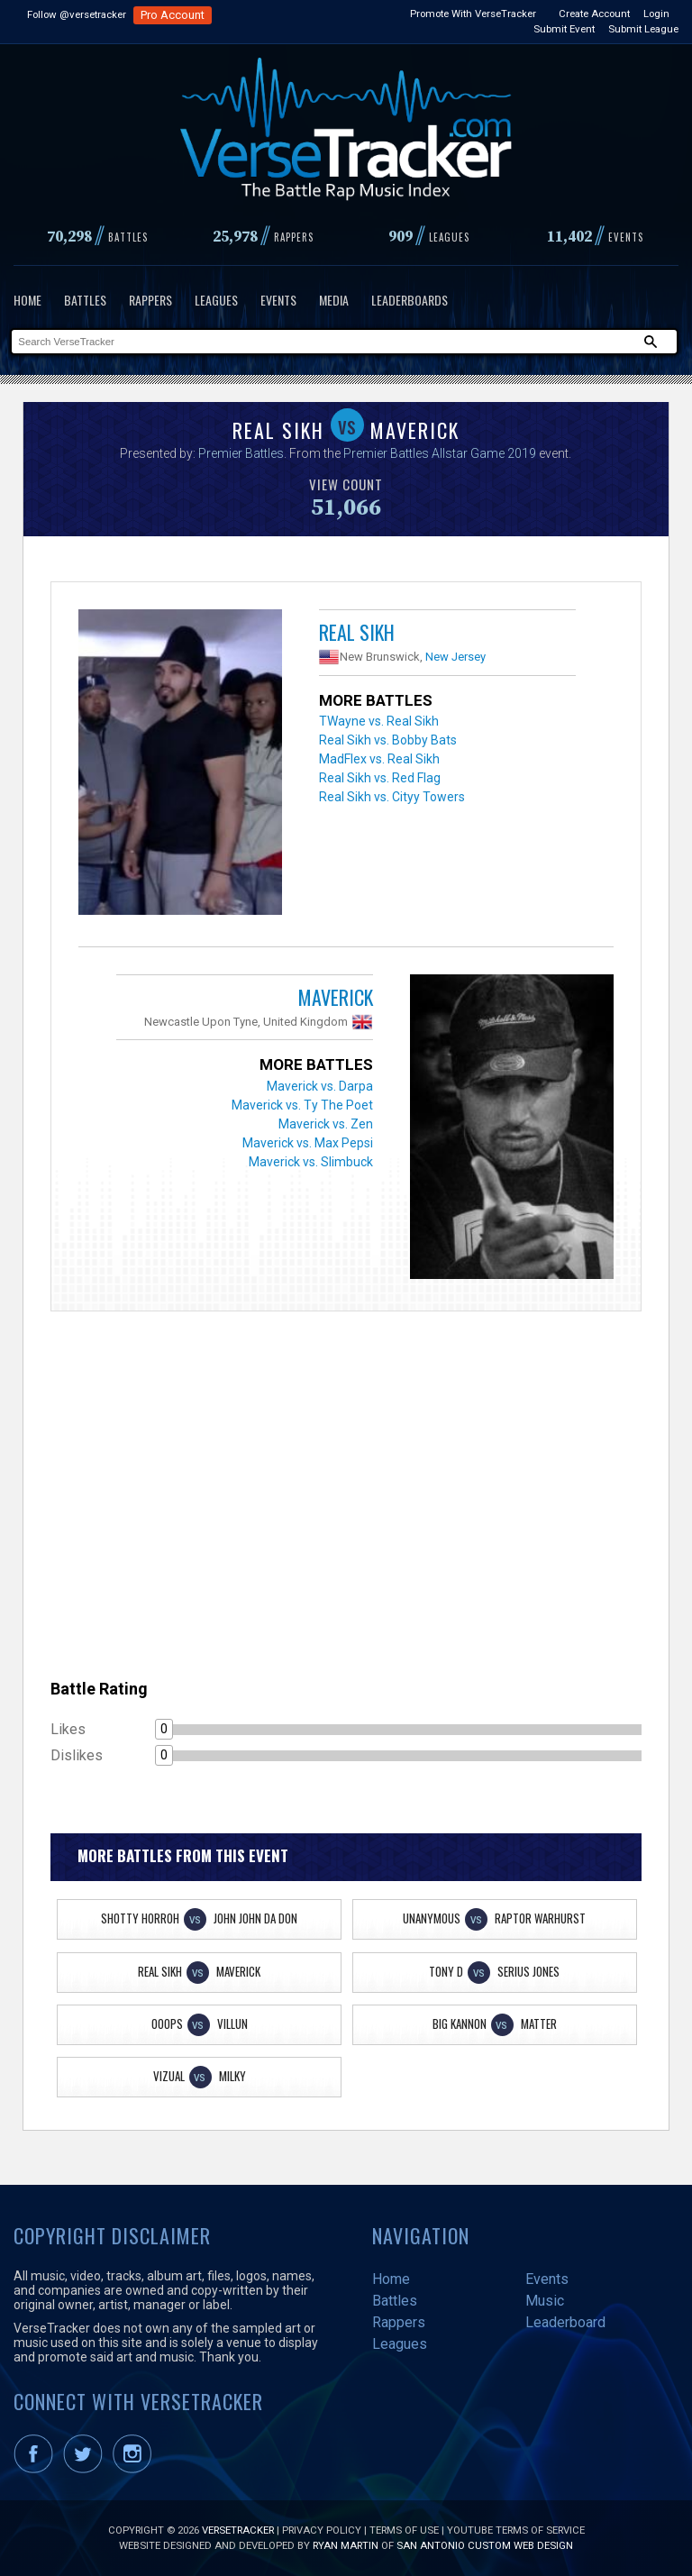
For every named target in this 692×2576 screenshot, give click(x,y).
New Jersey (455, 656)
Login (656, 13)
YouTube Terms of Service (516, 2530)
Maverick (335, 996)
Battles (85, 299)
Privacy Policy (321, 2530)
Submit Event (564, 29)
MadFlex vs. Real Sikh (379, 759)
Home (27, 299)
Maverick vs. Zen (325, 1124)
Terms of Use (404, 2530)
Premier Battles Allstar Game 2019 (439, 453)
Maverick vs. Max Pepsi (307, 1143)
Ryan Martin (345, 2545)
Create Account (594, 13)
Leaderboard (565, 2322)
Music (544, 2300)
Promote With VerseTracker (473, 13)
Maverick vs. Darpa (320, 1086)
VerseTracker (238, 2530)
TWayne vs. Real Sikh (379, 721)
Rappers (150, 299)
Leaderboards (409, 299)
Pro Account (173, 15)
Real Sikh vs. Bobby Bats (388, 740)
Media (334, 299)
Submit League (643, 29)
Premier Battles (241, 453)
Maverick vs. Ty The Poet (302, 1105)
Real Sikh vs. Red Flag (380, 778)
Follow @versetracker (76, 14)
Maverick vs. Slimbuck (311, 1162)
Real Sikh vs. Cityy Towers (392, 797)
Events (278, 299)
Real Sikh (357, 631)
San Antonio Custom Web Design (484, 2545)
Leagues (216, 299)
